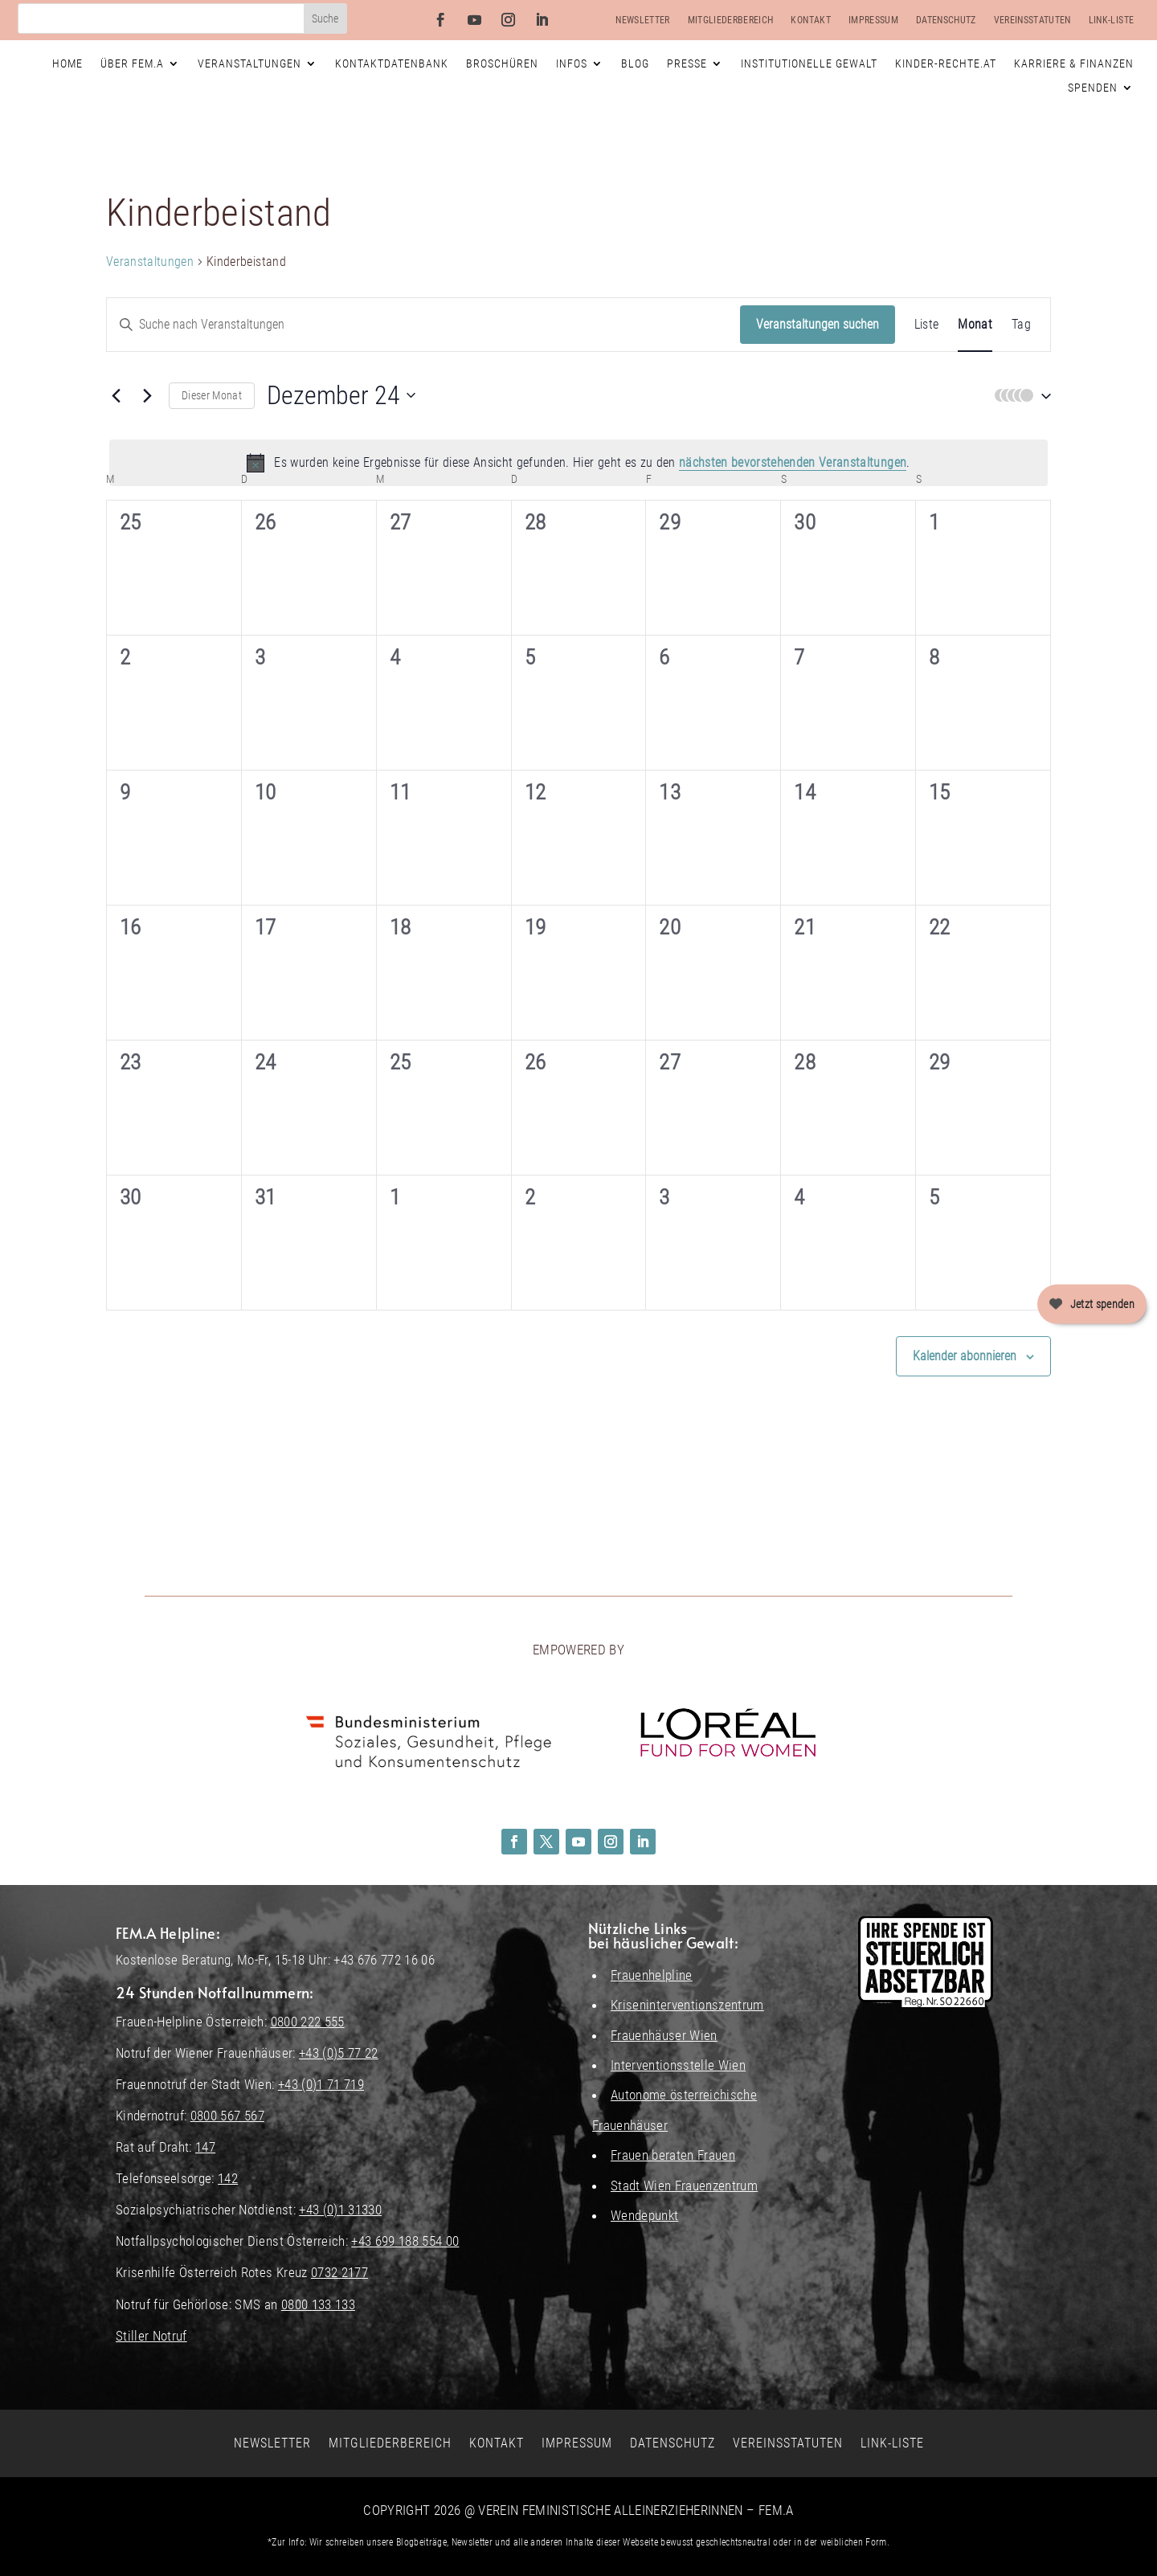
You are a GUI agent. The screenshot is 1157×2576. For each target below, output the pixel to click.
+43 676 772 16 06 (384, 1960)
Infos (571, 64)
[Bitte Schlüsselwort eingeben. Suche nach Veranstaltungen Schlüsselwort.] (423, 324)
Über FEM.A (132, 64)
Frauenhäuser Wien (664, 2035)
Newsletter (642, 20)
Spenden (1093, 88)
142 (228, 2178)
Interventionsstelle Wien (678, 2065)
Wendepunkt (644, 2215)
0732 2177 (339, 2272)
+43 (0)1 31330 (340, 2210)
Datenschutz (946, 20)
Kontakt (810, 20)
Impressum (873, 20)
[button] (1019, 395)
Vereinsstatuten (1032, 20)
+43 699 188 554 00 (405, 2241)
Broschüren (502, 64)
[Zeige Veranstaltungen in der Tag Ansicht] (1021, 324)
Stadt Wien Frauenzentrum (684, 2185)
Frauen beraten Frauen (673, 2155)
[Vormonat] (115, 395)
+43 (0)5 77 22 (338, 2053)
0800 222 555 (308, 2022)
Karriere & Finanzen (1074, 64)
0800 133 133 (318, 2304)
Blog (635, 64)
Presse (687, 64)
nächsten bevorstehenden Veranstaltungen (792, 462)
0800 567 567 (227, 2116)
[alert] (578, 463)
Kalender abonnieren (964, 1356)
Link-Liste (1111, 20)
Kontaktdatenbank (391, 64)
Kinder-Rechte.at (945, 64)
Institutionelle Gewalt (809, 64)
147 (205, 2147)
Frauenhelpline (652, 1975)
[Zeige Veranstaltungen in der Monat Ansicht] (975, 324)
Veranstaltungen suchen (817, 324)
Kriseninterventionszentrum (687, 2005)
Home (67, 64)
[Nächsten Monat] (147, 395)
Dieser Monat (212, 395)
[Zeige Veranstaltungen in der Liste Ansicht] (926, 324)
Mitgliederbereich (731, 20)
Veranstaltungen (249, 64)
